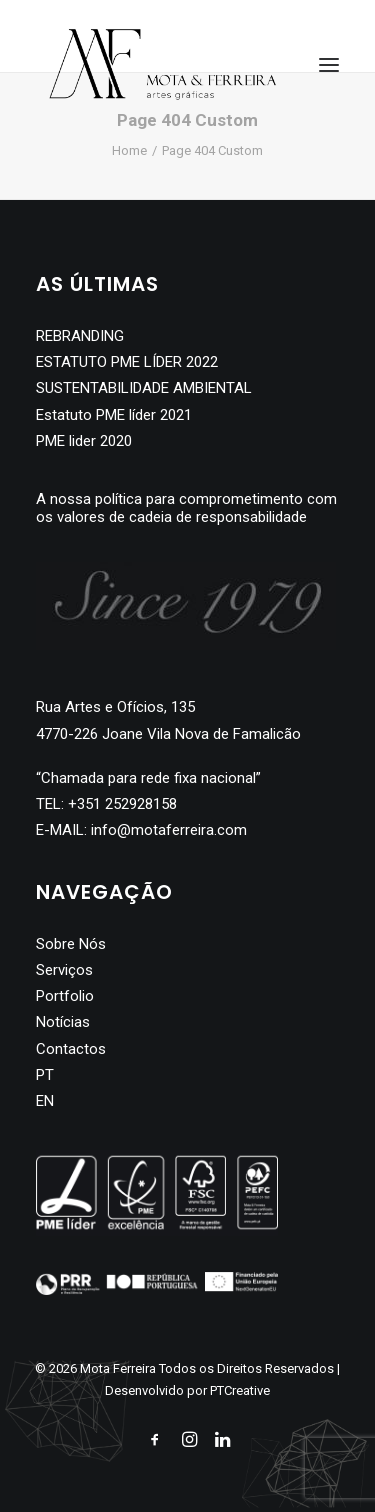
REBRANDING (80, 336)
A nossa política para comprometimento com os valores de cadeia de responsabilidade (186, 508)
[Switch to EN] (187, 1101)
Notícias (63, 1022)
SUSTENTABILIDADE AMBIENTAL (144, 388)
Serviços (64, 970)
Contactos (71, 1049)
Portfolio (65, 996)
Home (129, 150)
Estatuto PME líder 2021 (114, 415)
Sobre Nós (71, 944)
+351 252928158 (122, 804)
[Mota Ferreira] (163, 64)
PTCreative (240, 1390)
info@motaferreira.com (169, 830)
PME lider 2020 (84, 441)
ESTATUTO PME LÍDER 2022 (127, 362)
